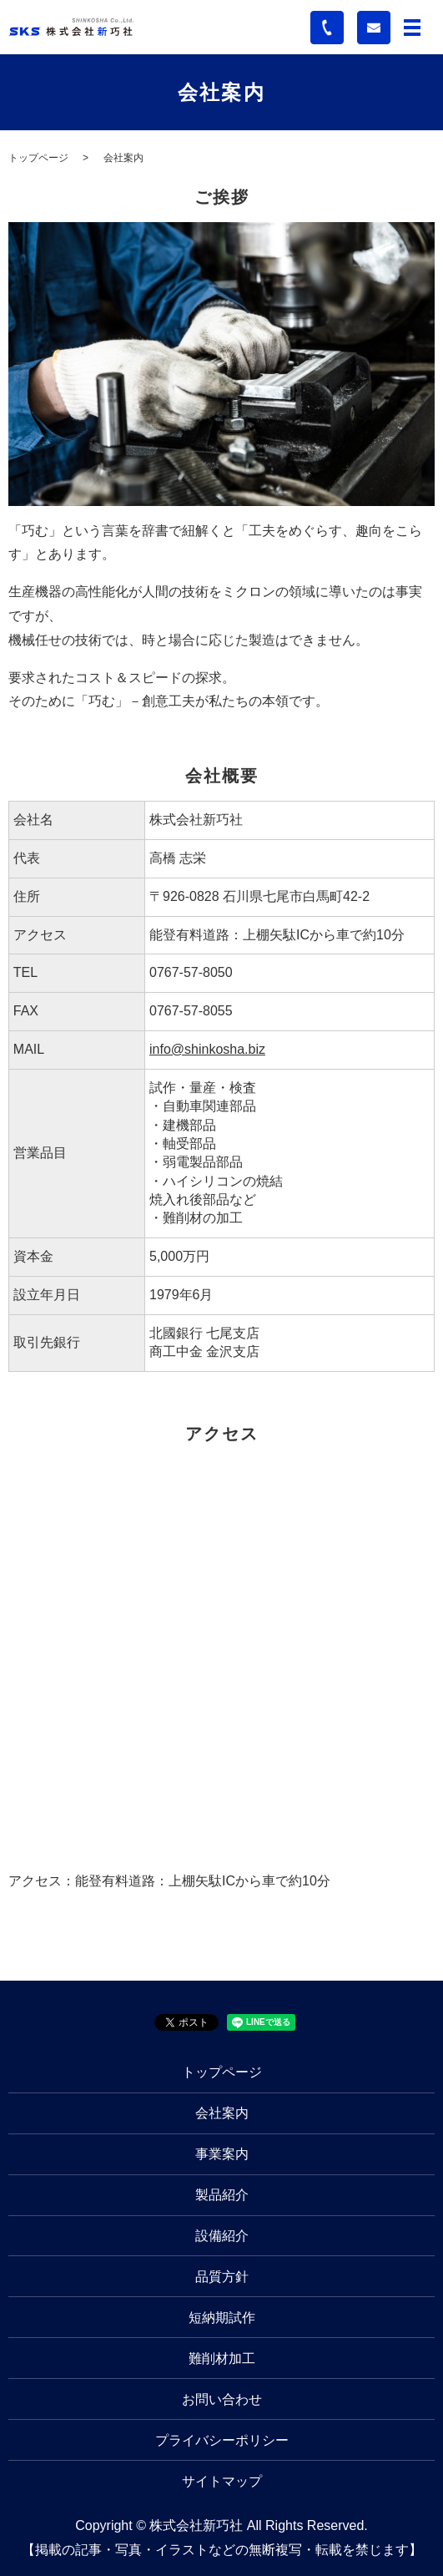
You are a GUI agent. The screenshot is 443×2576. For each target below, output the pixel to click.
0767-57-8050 (191, 972)
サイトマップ (222, 2481)
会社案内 (222, 2113)
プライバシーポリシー (222, 2440)
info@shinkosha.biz (207, 1049)
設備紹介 (222, 2236)
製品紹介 (222, 2195)
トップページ (38, 158)
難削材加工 (222, 2358)
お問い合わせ (222, 2399)
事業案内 (222, 2154)
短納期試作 (222, 2317)
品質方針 (222, 2277)
